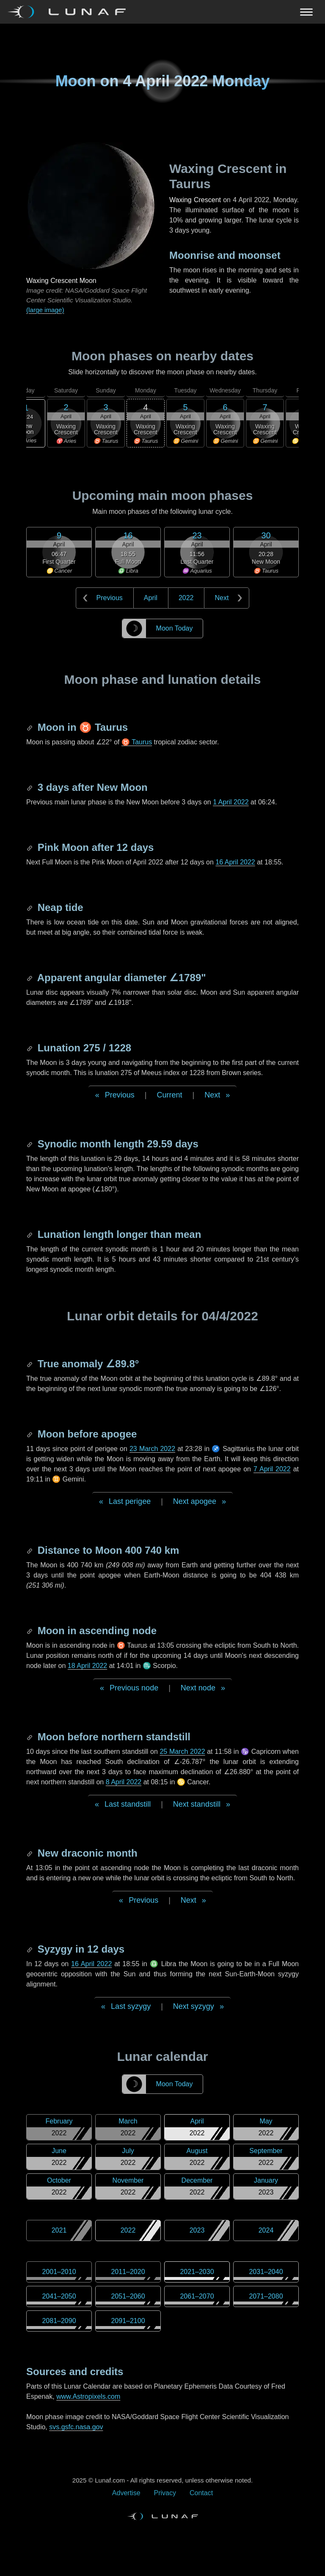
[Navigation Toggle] (162, 12)
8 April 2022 (124, 1782)
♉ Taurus (136, 742)
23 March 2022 (152, 1448)
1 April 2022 (231, 802)
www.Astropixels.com (88, 2396)
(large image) (45, 309)
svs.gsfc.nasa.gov (76, 2427)
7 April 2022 (272, 1469)
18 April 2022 (87, 1665)
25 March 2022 (182, 1751)
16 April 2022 (235, 862)
